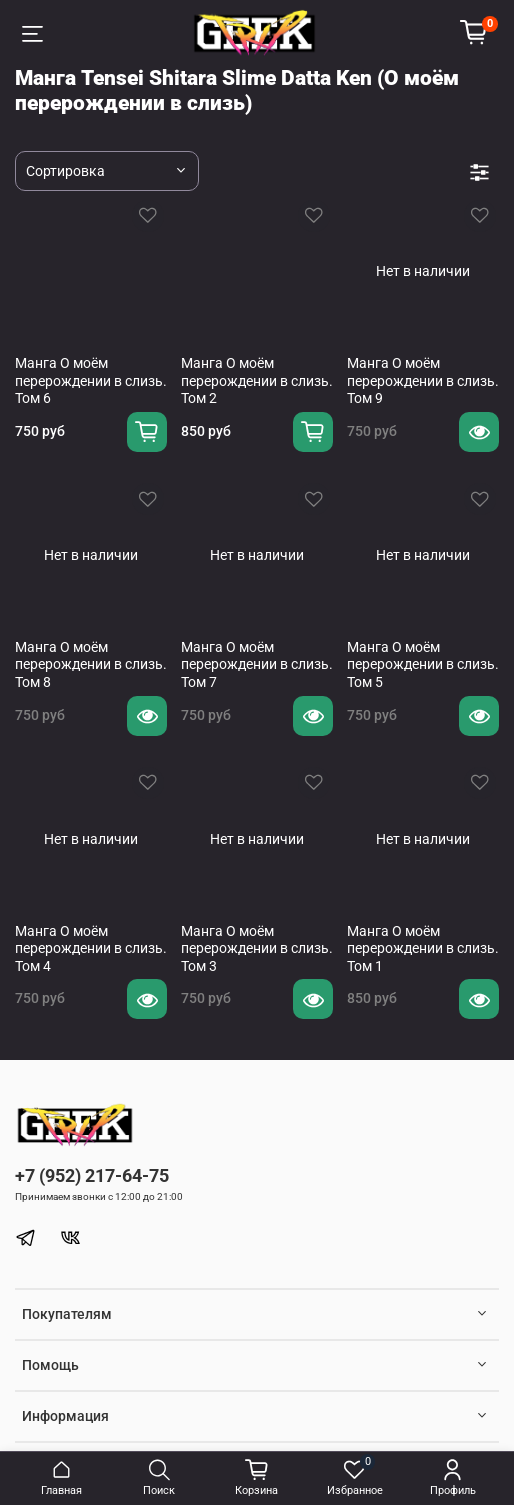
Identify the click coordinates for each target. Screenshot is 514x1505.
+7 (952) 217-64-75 (92, 1175)
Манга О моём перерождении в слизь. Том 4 (91, 948)
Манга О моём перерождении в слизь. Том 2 (257, 380)
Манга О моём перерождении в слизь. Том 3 (257, 948)
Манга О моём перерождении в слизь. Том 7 (257, 664)
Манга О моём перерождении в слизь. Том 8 (91, 664)
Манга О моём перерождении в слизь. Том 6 (91, 380)
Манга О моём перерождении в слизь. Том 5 (423, 664)
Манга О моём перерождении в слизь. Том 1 (423, 948)
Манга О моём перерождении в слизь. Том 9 (423, 380)
